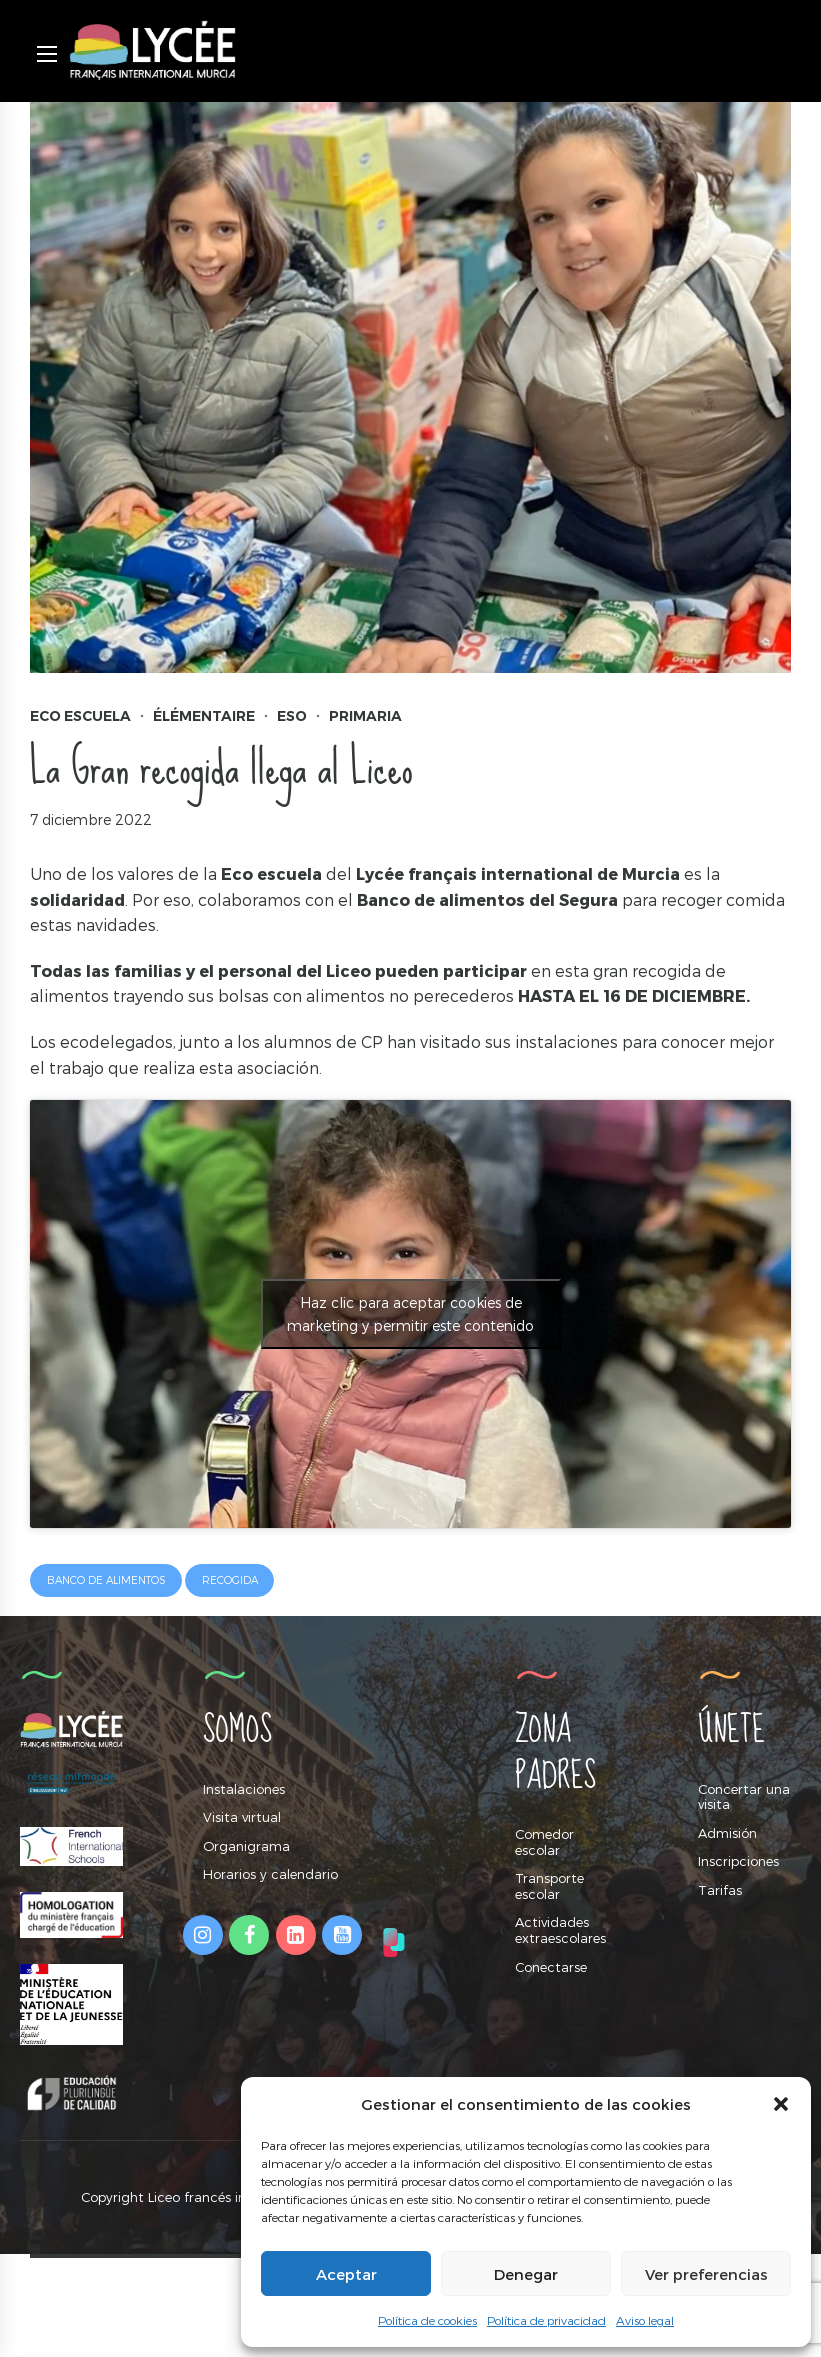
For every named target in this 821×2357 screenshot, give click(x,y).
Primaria (365, 716)
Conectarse (551, 1967)
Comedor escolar (544, 1842)
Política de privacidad (546, 2320)
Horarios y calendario (270, 1874)
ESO (292, 716)
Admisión (727, 1833)
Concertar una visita (744, 1797)
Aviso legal (645, 2320)
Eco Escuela (80, 716)
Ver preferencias (706, 2274)
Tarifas (720, 1890)
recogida (230, 1580)
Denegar (526, 2274)
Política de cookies (427, 2320)
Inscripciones (738, 1861)
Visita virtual (242, 1817)
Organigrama (246, 1846)
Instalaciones (244, 1789)
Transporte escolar (549, 1886)
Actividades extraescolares (560, 1930)
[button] (781, 2104)
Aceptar (346, 2274)
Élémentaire (204, 716)
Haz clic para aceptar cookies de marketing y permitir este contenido (410, 1314)
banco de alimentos (106, 1580)
